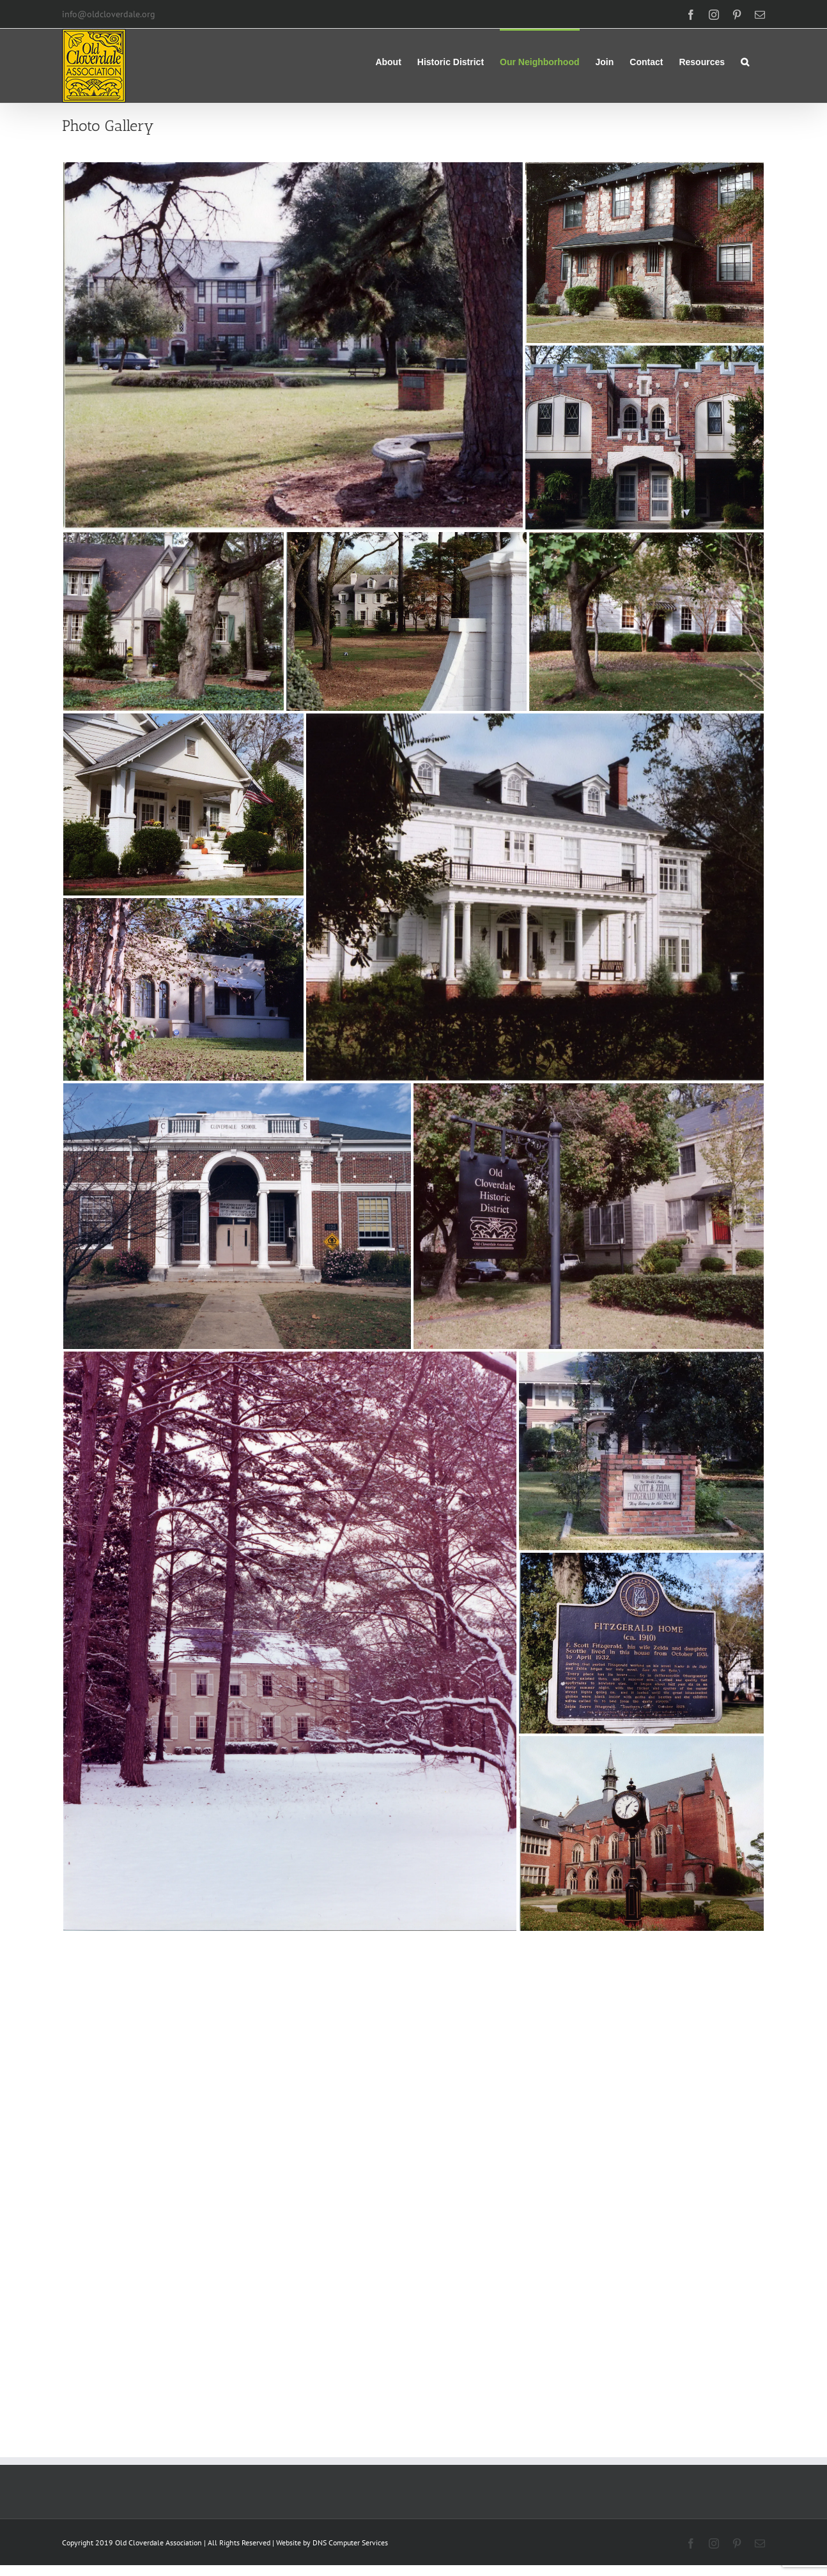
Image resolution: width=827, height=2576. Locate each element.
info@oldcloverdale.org (108, 14)
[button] (745, 61)
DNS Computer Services (350, 2542)
